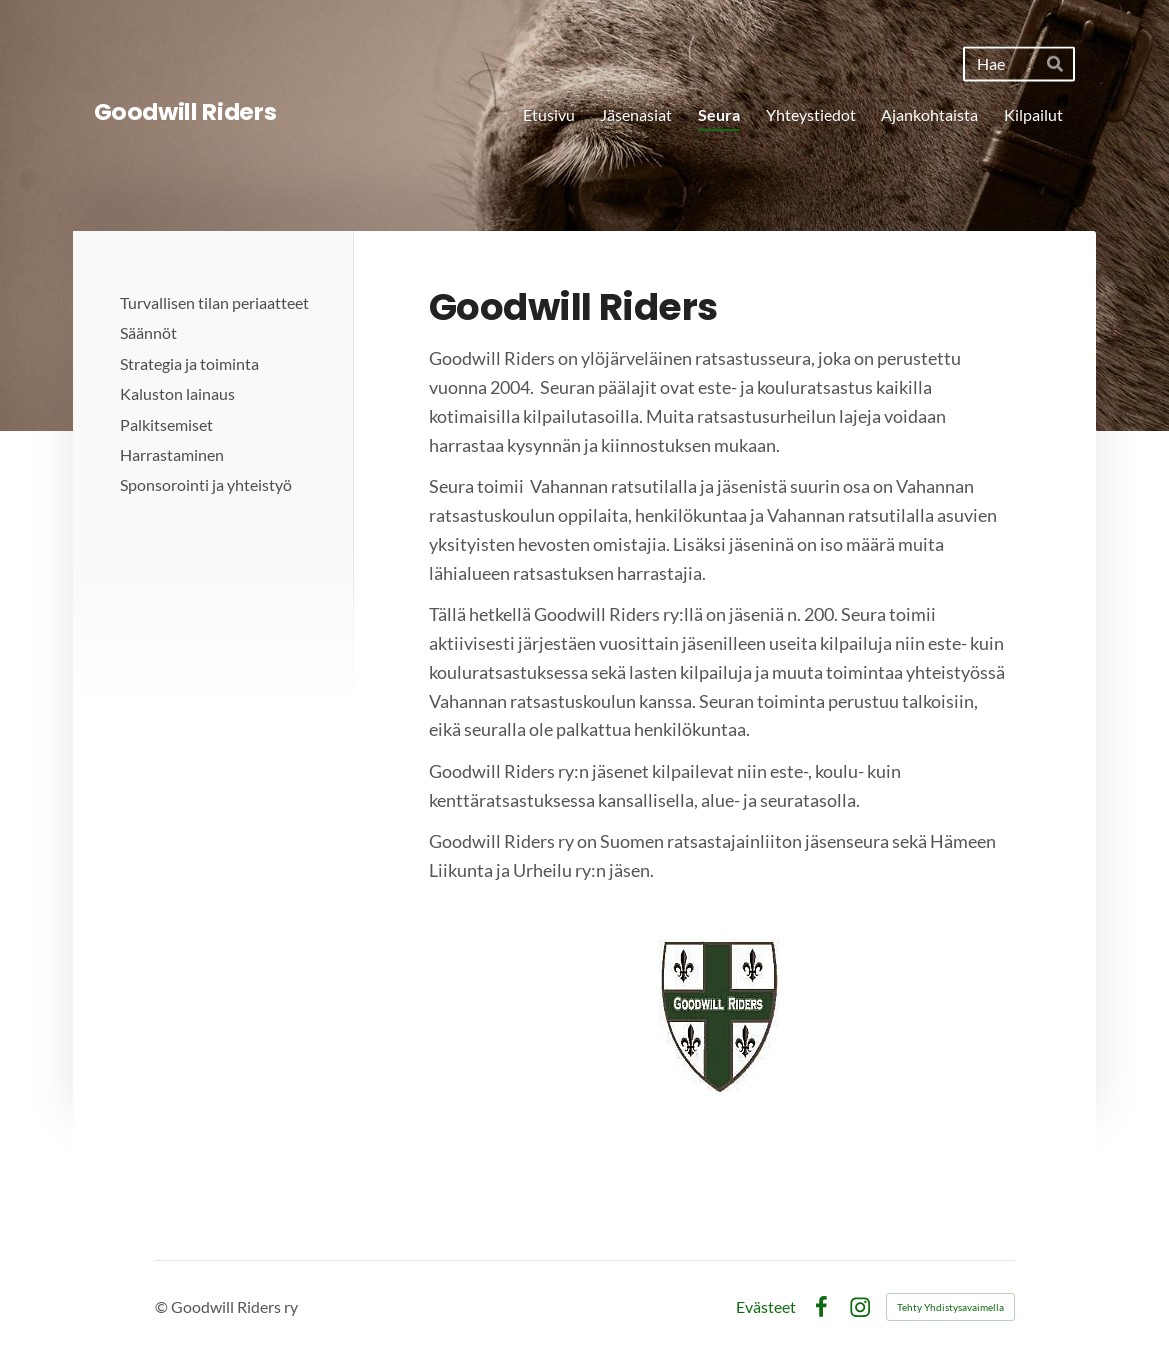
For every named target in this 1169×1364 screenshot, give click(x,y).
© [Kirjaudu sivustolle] (163, 1306)
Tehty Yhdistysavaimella (950, 1307)
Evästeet (766, 1307)
